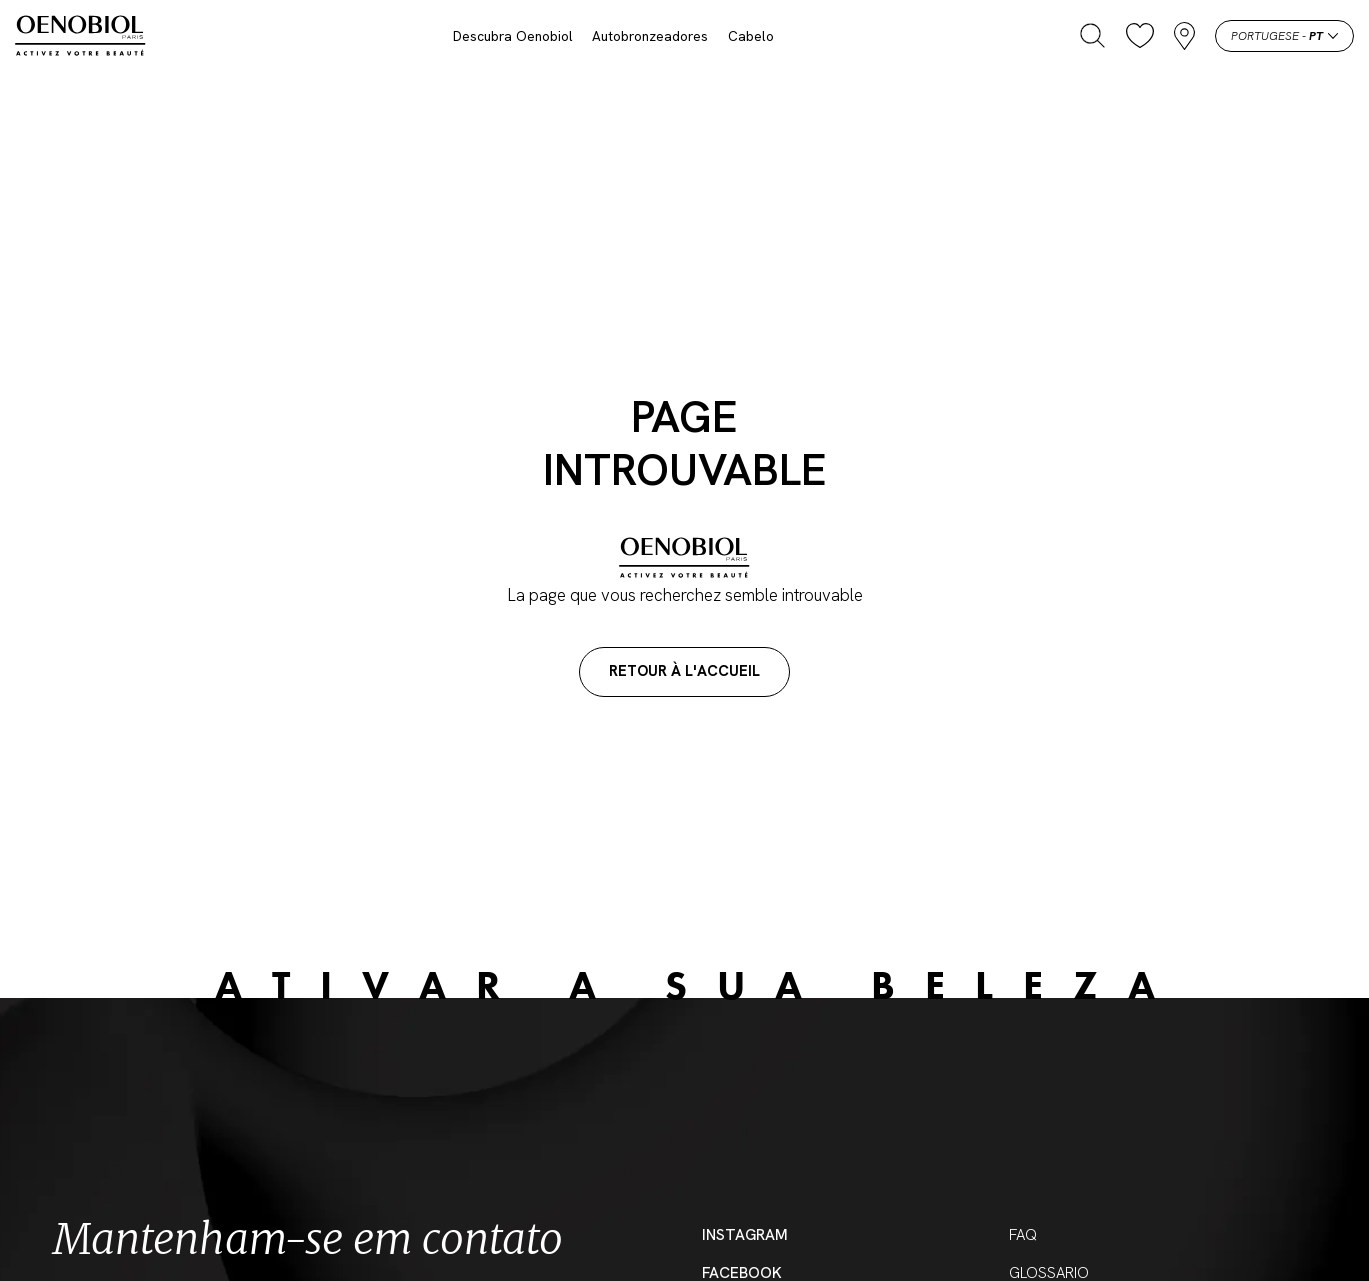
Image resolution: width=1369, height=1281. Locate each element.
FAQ (1023, 1235)
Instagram (745, 1235)
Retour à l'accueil (684, 671)
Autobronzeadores (650, 36)
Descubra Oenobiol (513, 36)
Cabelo (751, 36)
